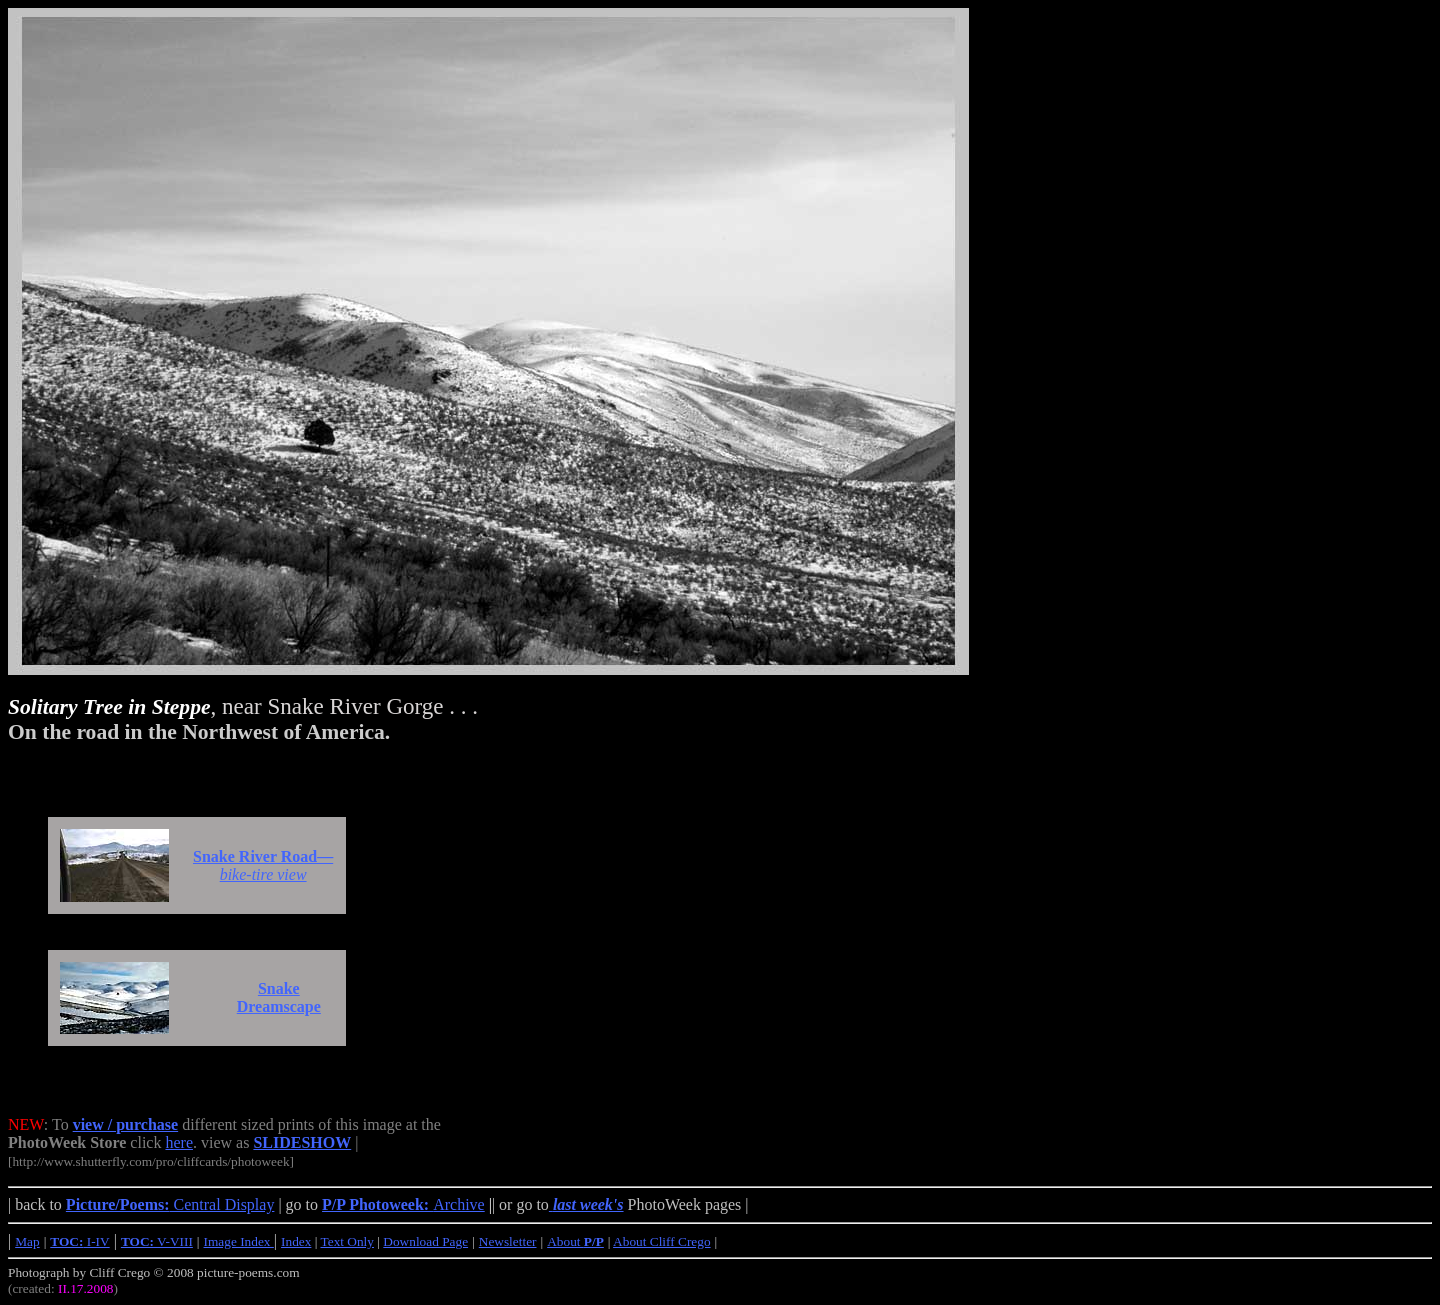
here (179, 1142)
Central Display (170, 1204)
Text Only (347, 1241)
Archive (403, 1204)
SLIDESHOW (302, 1142)
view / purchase (125, 1124)
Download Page (425, 1241)
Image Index (239, 1241)
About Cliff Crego (662, 1241)
